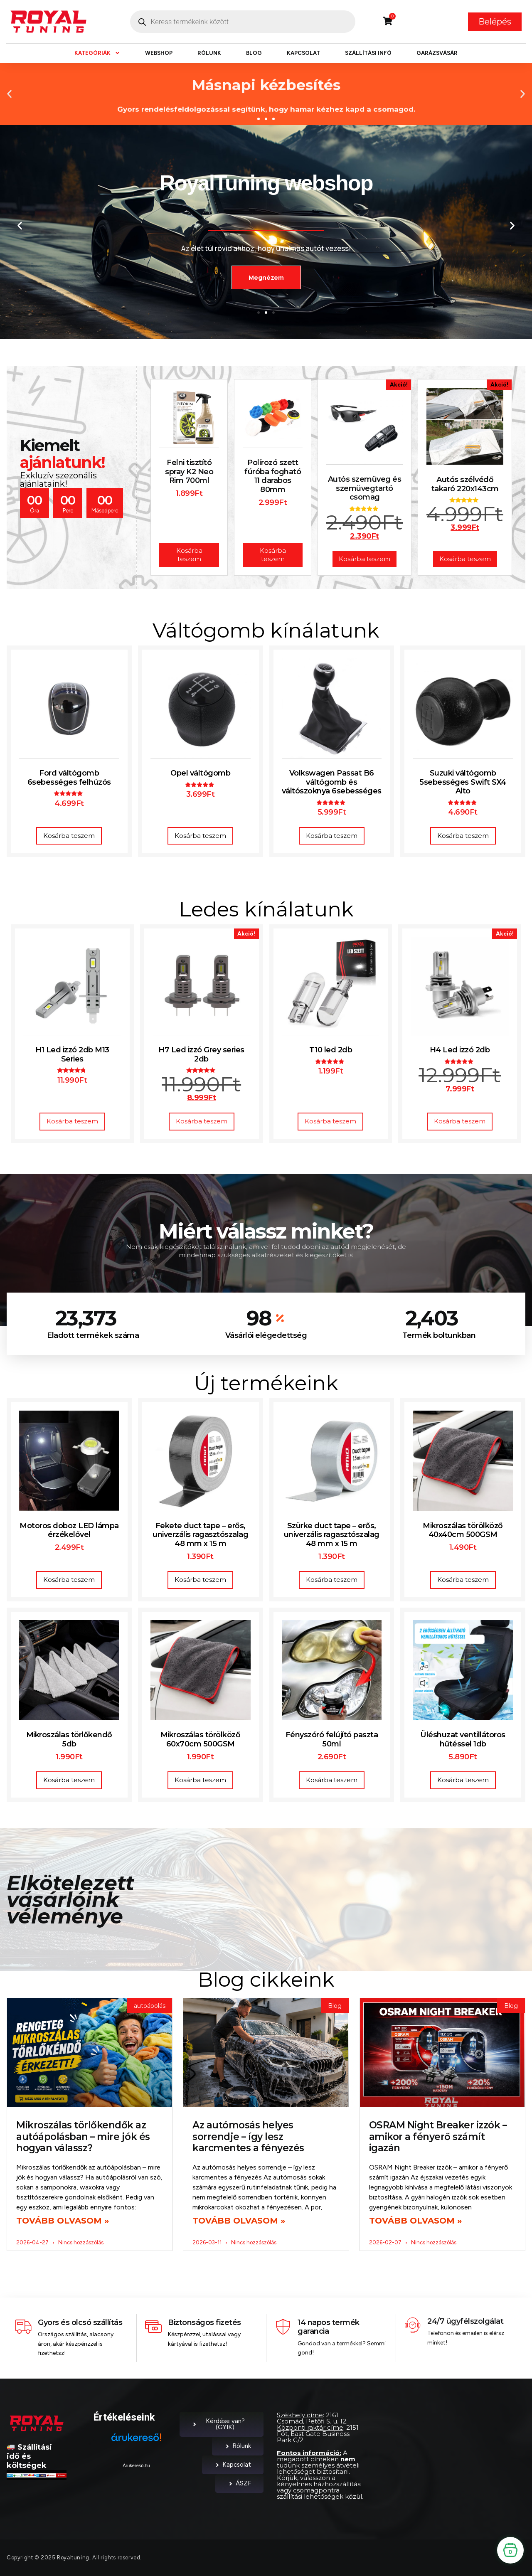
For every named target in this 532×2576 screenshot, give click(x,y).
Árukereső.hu (136, 2465)
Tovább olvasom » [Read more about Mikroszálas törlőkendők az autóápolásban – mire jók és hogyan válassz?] (62, 2221)
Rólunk (209, 53)
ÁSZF (239, 2483)
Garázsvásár (437, 53)
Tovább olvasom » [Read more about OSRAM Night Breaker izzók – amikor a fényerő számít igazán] (415, 2221)
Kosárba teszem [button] (69, 836)
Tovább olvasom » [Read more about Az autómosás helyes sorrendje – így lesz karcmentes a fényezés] (238, 2221)
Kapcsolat (303, 53)
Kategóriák (97, 53)
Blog (254, 53)
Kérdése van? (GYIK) (218, 2424)
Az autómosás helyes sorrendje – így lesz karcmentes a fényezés (248, 2136)
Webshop (158, 53)
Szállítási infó (368, 53)
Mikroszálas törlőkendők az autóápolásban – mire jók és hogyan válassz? (83, 2136)
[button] (9, 94)
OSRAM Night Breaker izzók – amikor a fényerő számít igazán (438, 2136)
